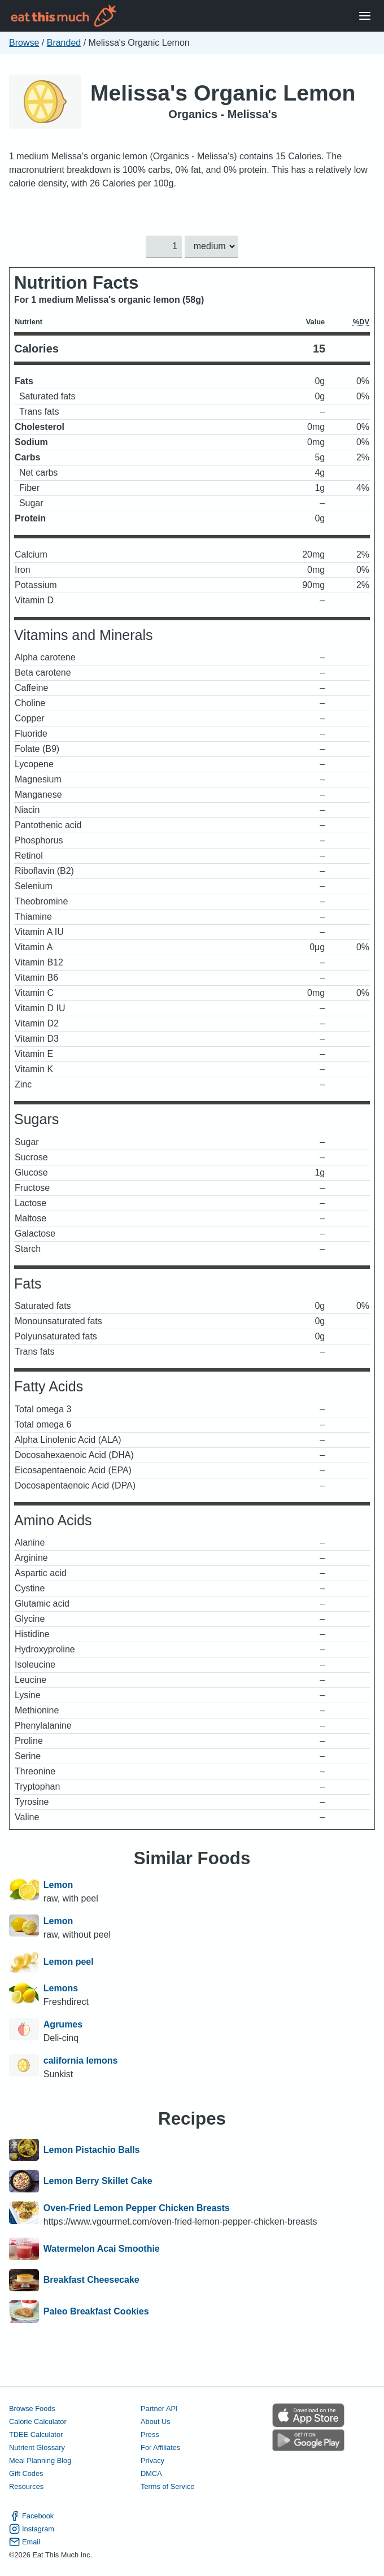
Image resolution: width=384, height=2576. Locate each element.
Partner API (159, 2408)
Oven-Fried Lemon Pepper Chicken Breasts (136, 2208)
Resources (26, 2486)
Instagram (31, 2528)
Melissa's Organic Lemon (222, 93)
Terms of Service (167, 2486)
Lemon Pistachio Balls (91, 2150)
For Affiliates (160, 2447)
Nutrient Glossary (37, 2447)
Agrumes (62, 2024)
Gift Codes (26, 2473)
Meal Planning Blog (40, 2460)
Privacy (152, 2460)
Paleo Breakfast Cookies (96, 2311)
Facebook (31, 2515)
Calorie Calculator (38, 2421)
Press (150, 2434)
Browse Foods (32, 2408)
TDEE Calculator (36, 2434)
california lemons (80, 2060)
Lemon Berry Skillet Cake (97, 2181)
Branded (64, 42)
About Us (156, 2421)
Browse (24, 42)
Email (24, 2541)
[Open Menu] (365, 16)
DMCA (151, 2473)
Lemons (60, 1988)
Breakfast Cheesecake (91, 2280)
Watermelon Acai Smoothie (101, 2249)
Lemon (58, 1885)
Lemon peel (68, 1962)
